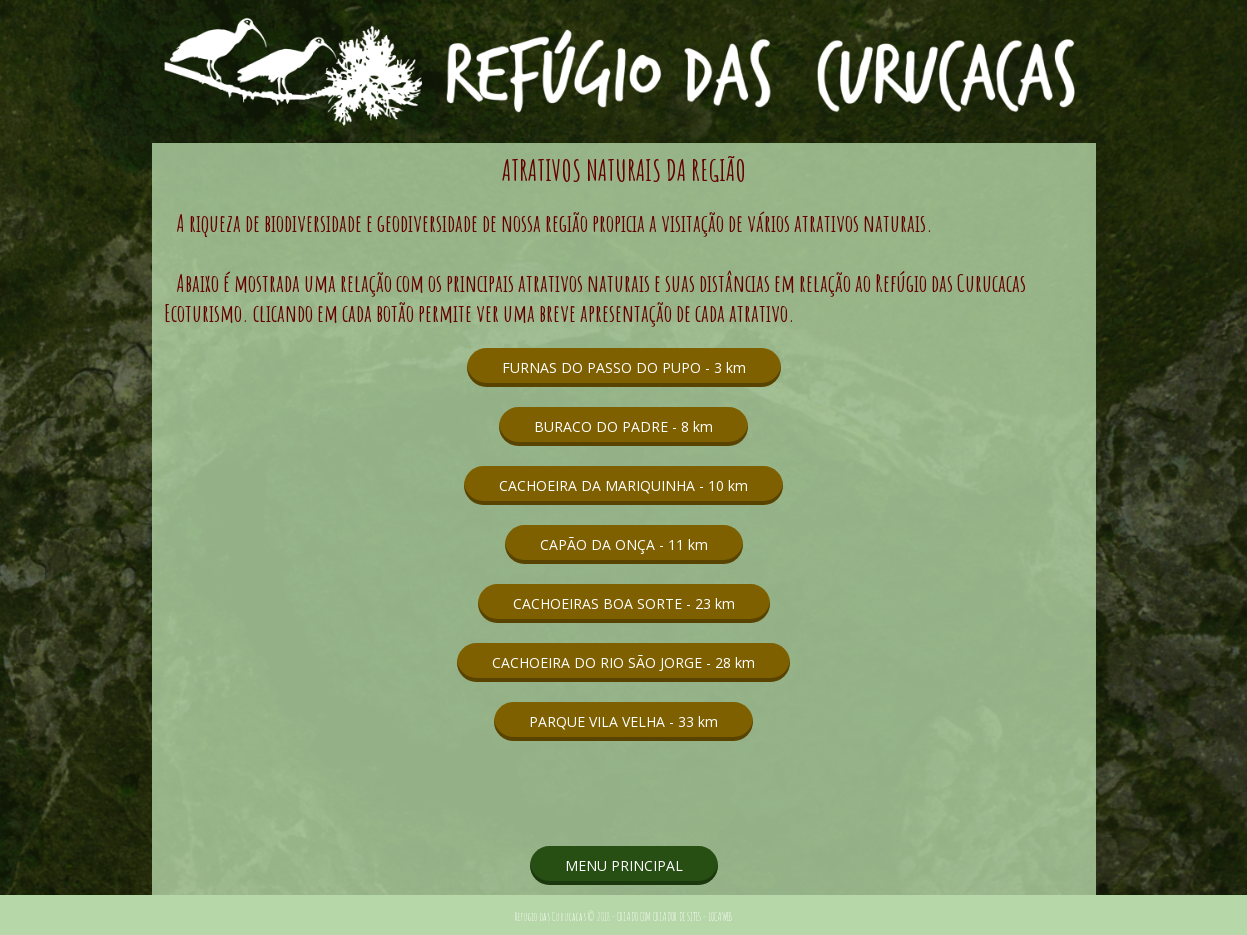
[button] (624, 367)
